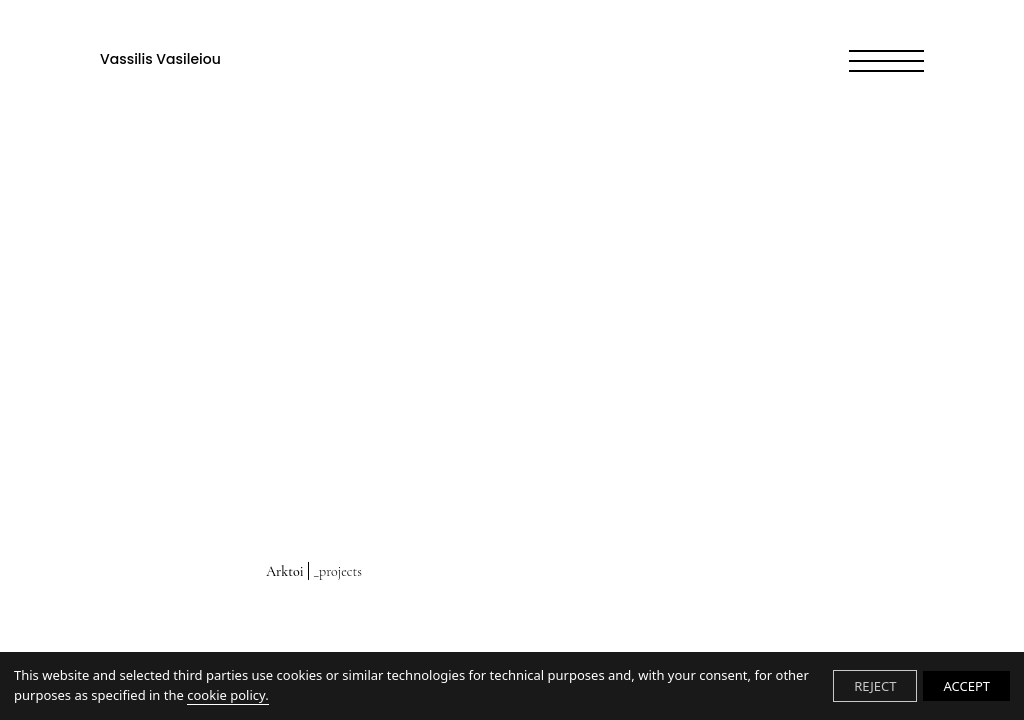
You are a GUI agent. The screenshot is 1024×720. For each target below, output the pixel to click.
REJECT (875, 686)
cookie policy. (227, 695)
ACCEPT (966, 686)
